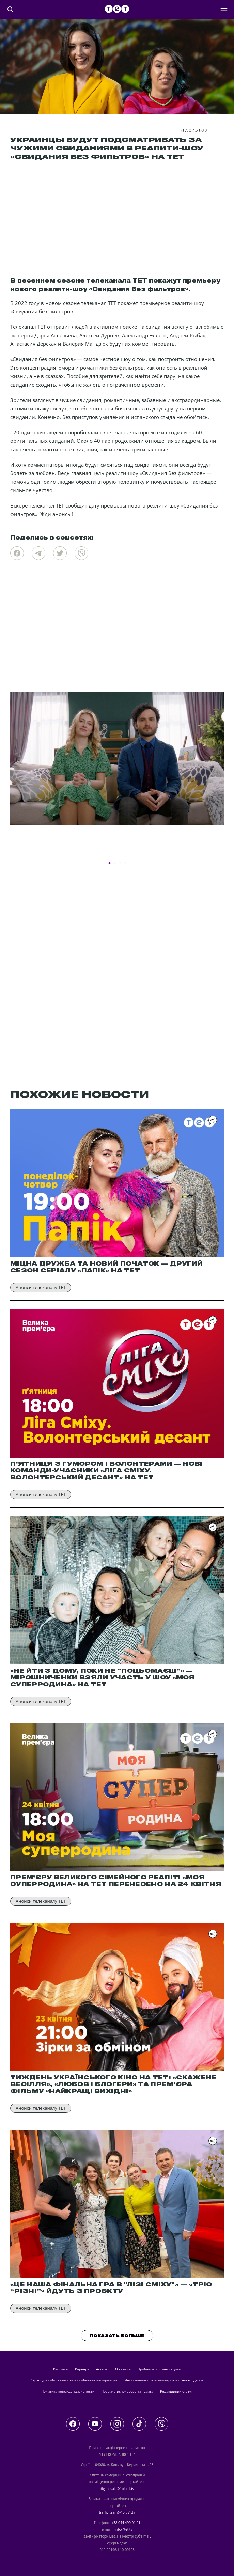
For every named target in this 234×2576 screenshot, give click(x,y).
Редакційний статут (176, 2391)
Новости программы (38, 848)
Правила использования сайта (127, 2391)
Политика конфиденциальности (67, 2391)
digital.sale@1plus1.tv (117, 2488)
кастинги (60, 2369)
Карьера (82, 2369)
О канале (123, 2369)
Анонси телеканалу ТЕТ (41, 1287)
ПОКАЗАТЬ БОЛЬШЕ (117, 2336)
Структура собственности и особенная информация (74, 2380)
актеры (102, 2369)
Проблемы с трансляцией (159, 2369)
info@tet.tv (123, 2529)
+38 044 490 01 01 (125, 2522)
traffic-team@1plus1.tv (117, 2512)
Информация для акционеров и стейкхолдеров (164, 2380)
